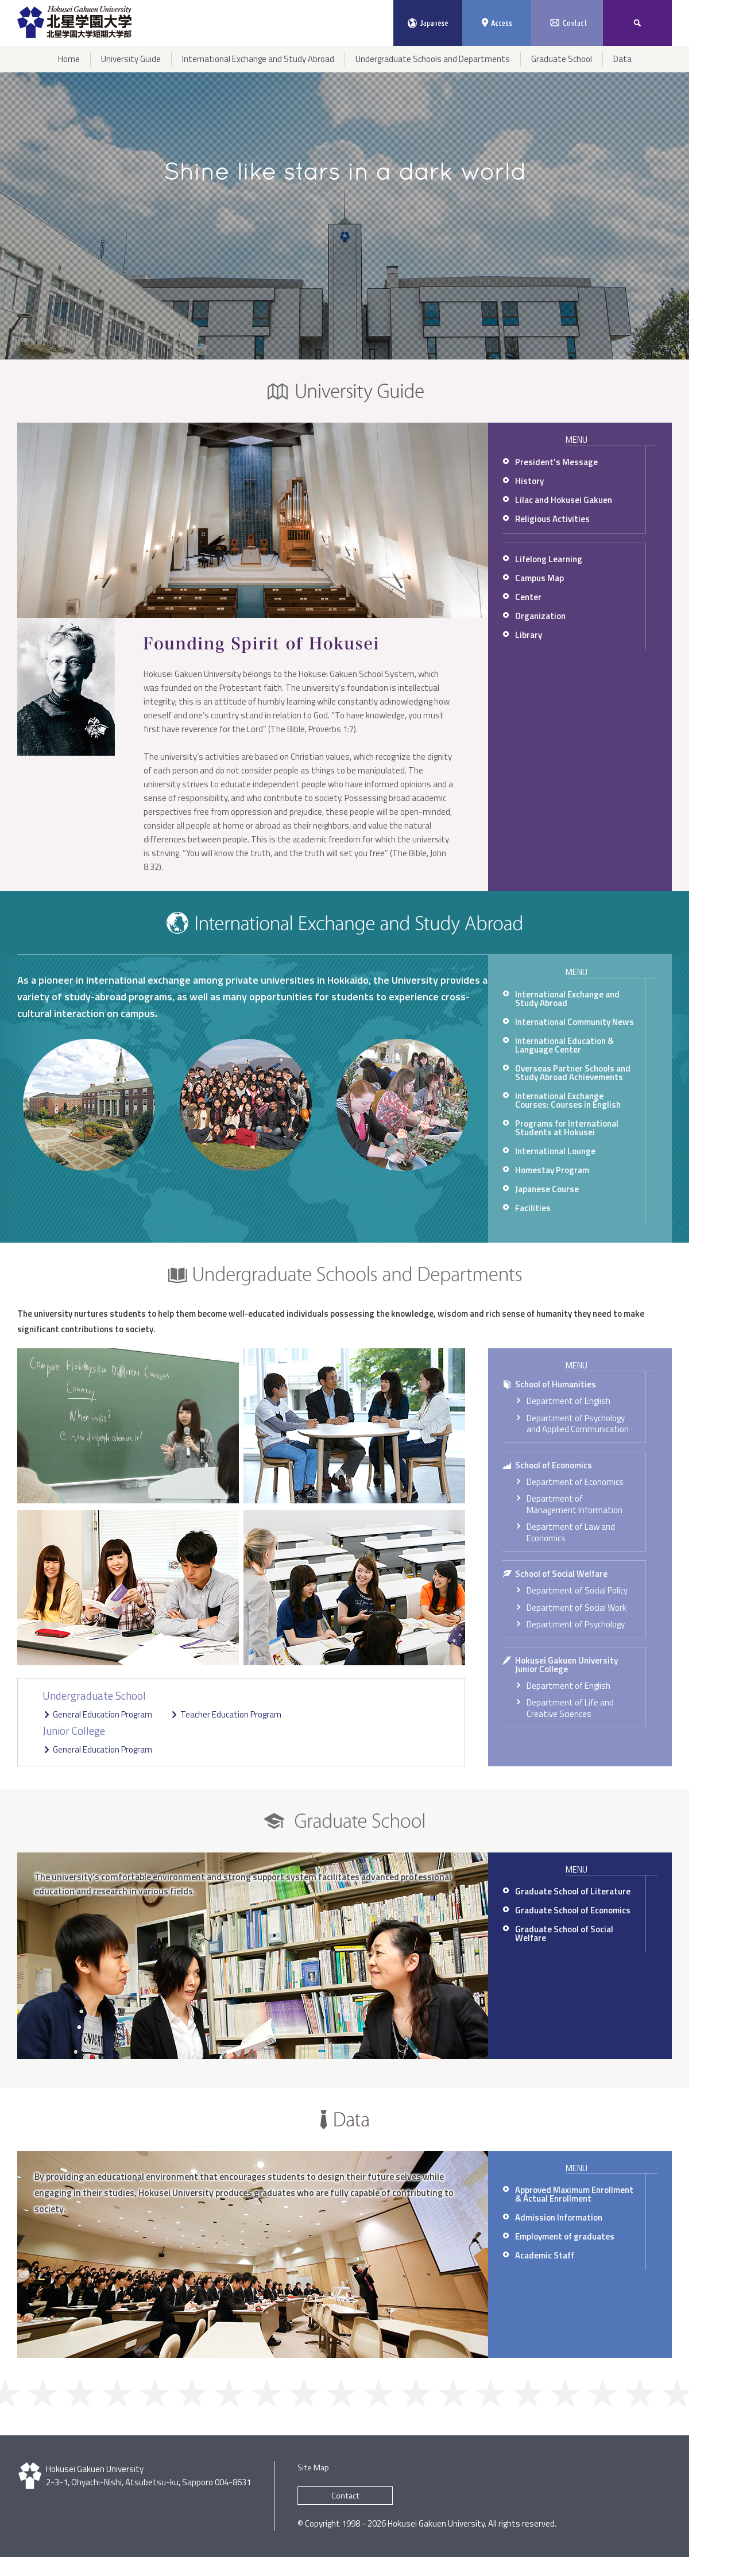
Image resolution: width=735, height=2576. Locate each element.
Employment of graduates (564, 2236)
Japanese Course (547, 1189)
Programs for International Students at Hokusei (566, 1128)
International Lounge (555, 1151)
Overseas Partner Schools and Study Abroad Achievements (572, 1073)
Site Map (313, 2467)
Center (528, 597)
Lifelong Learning (548, 559)
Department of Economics (575, 1481)
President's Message (556, 462)
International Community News (574, 1021)
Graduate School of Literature (572, 1891)
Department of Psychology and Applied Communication (578, 1423)
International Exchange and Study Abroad (567, 998)
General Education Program (102, 1714)
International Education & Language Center (564, 1045)
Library (528, 634)
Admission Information (558, 2217)
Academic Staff (544, 2255)
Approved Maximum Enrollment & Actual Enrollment (574, 2194)
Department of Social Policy (577, 1590)
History (529, 481)
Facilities (533, 1207)
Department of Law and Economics (571, 1532)
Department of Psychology (576, 1624)
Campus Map (539, 578)
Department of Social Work (576, 1607)
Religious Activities (552, 518)
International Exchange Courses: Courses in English (568, 1100)
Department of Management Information (574, 1504)
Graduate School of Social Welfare (564, 1933)
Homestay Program (552, 1170)
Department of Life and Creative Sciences (570, 1708)
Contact (345, 2495)
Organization (540, 615)
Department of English (568, 1400)
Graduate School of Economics (572, 1910)
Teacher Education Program (230, 1714)
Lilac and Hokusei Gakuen (563, 499)
